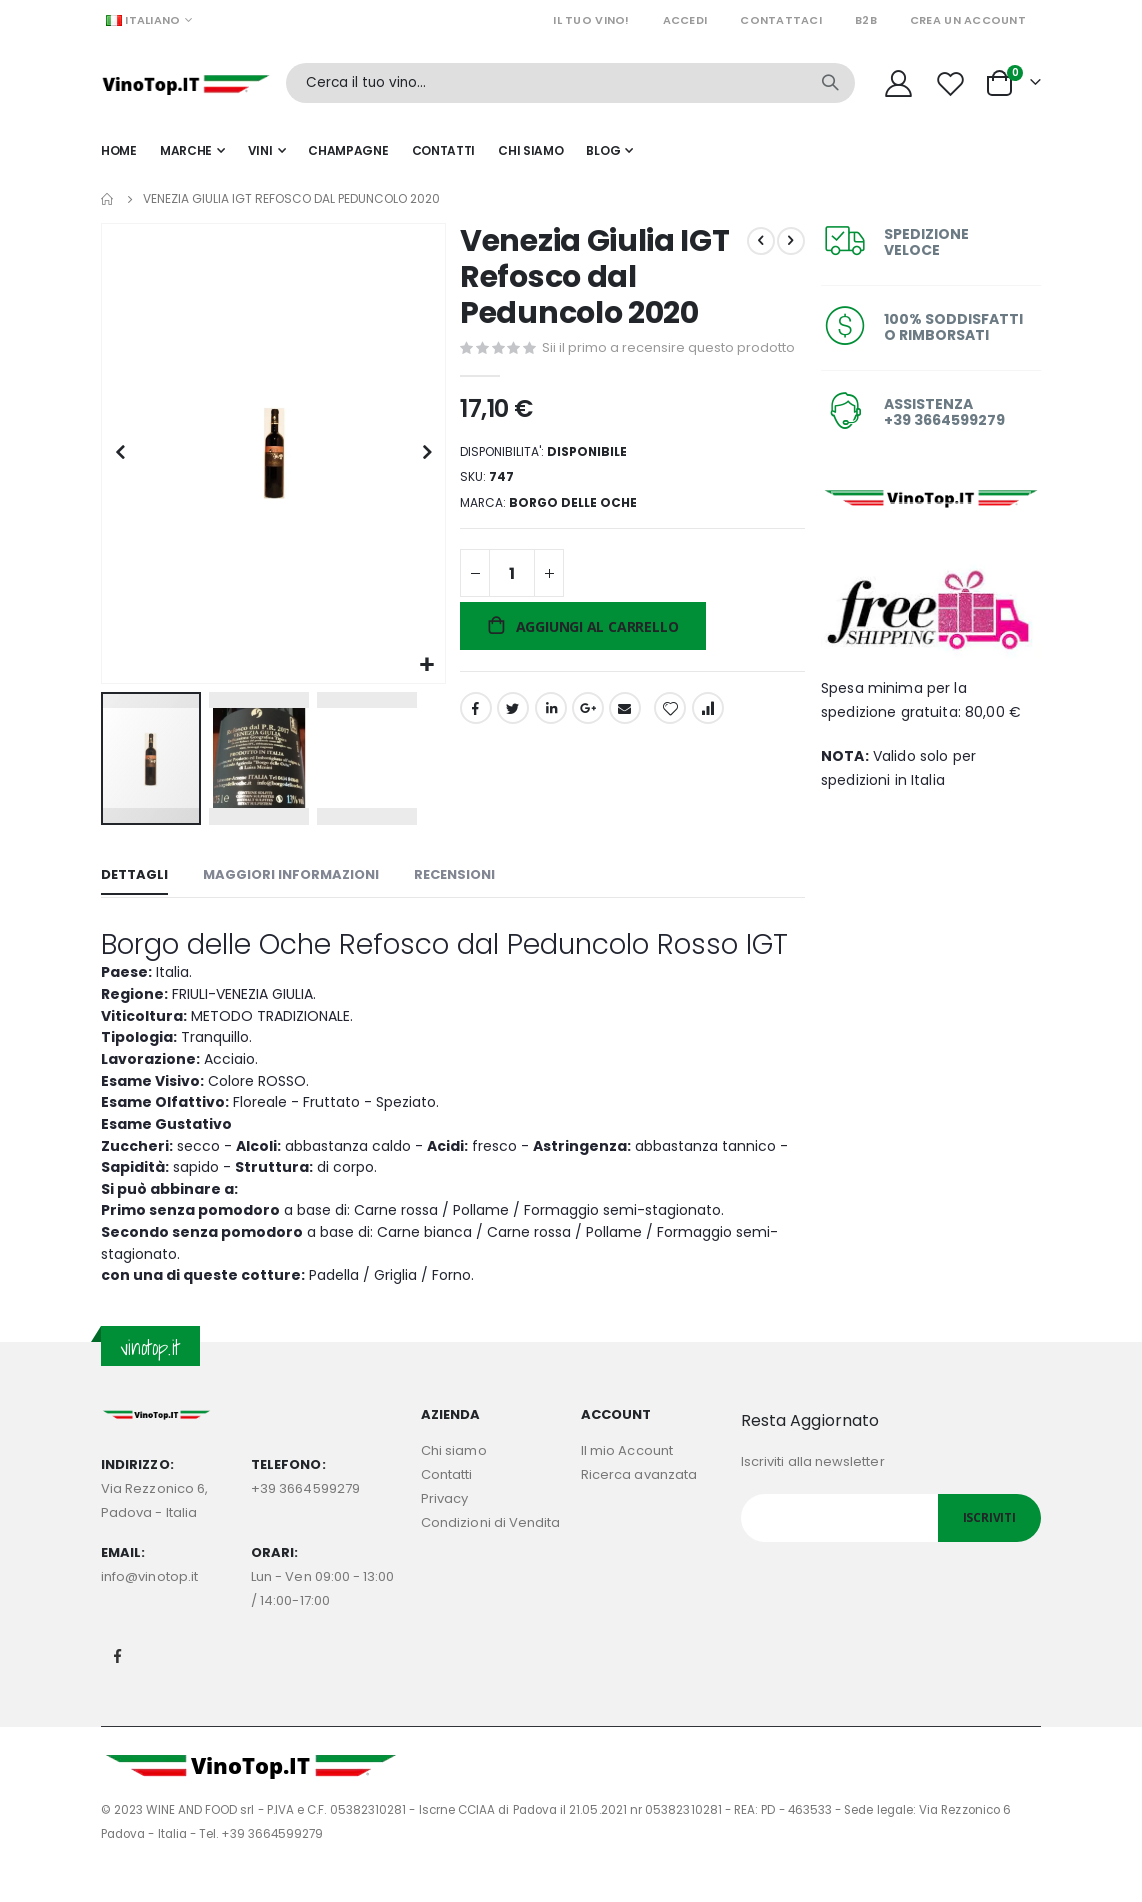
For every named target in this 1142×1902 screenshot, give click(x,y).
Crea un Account (968, 20)
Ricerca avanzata (639, 1505)
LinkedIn (549, 741)
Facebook (474, 741)
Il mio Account (627, 1481)
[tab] (134, 873)
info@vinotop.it (149, 1607)
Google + (586, 741)
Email (623, 741)
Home (108, 199)
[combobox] (570, 83)
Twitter (511, 741)
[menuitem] (609, 151)
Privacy (444, 1529)
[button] (425, 661)
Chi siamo (454, 1481)
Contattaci (781, 20)
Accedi (685, 20)
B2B (866, 20)
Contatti (447, 1505)
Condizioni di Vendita (490, 1553)
